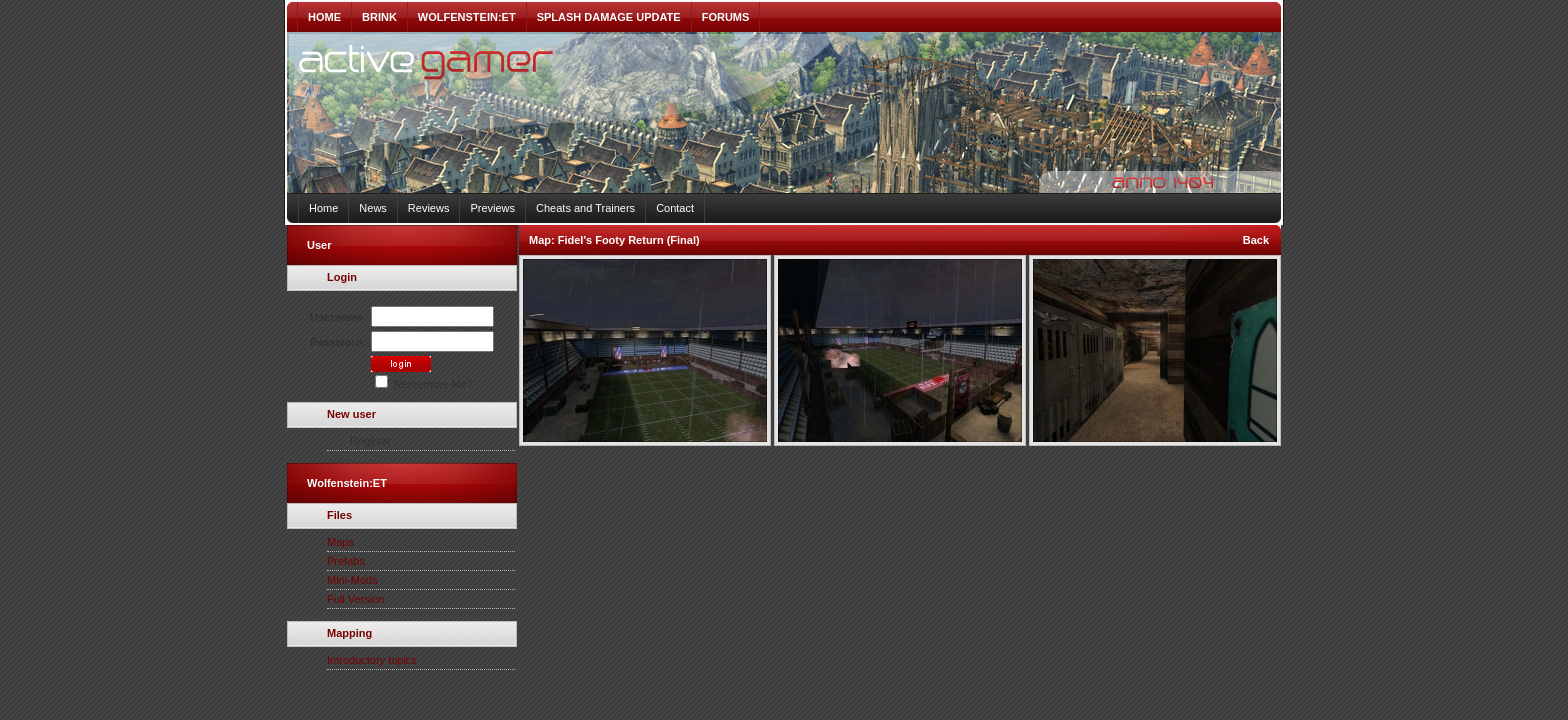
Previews (492, 208)
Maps (340, 542)
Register (370, 441)
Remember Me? (424, 384)
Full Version (355, 599)
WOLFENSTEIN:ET (467, 17)
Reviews (429, 208)
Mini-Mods (352, 580)
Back (1256, 240)
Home (323, 208)
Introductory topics (372, 660)
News (373, 208)
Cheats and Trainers (585, 208)
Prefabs (346, 561)
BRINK (379, 17)
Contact (675, 208)
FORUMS (726, 17)
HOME (324, 17)
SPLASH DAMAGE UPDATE (609, 17)
